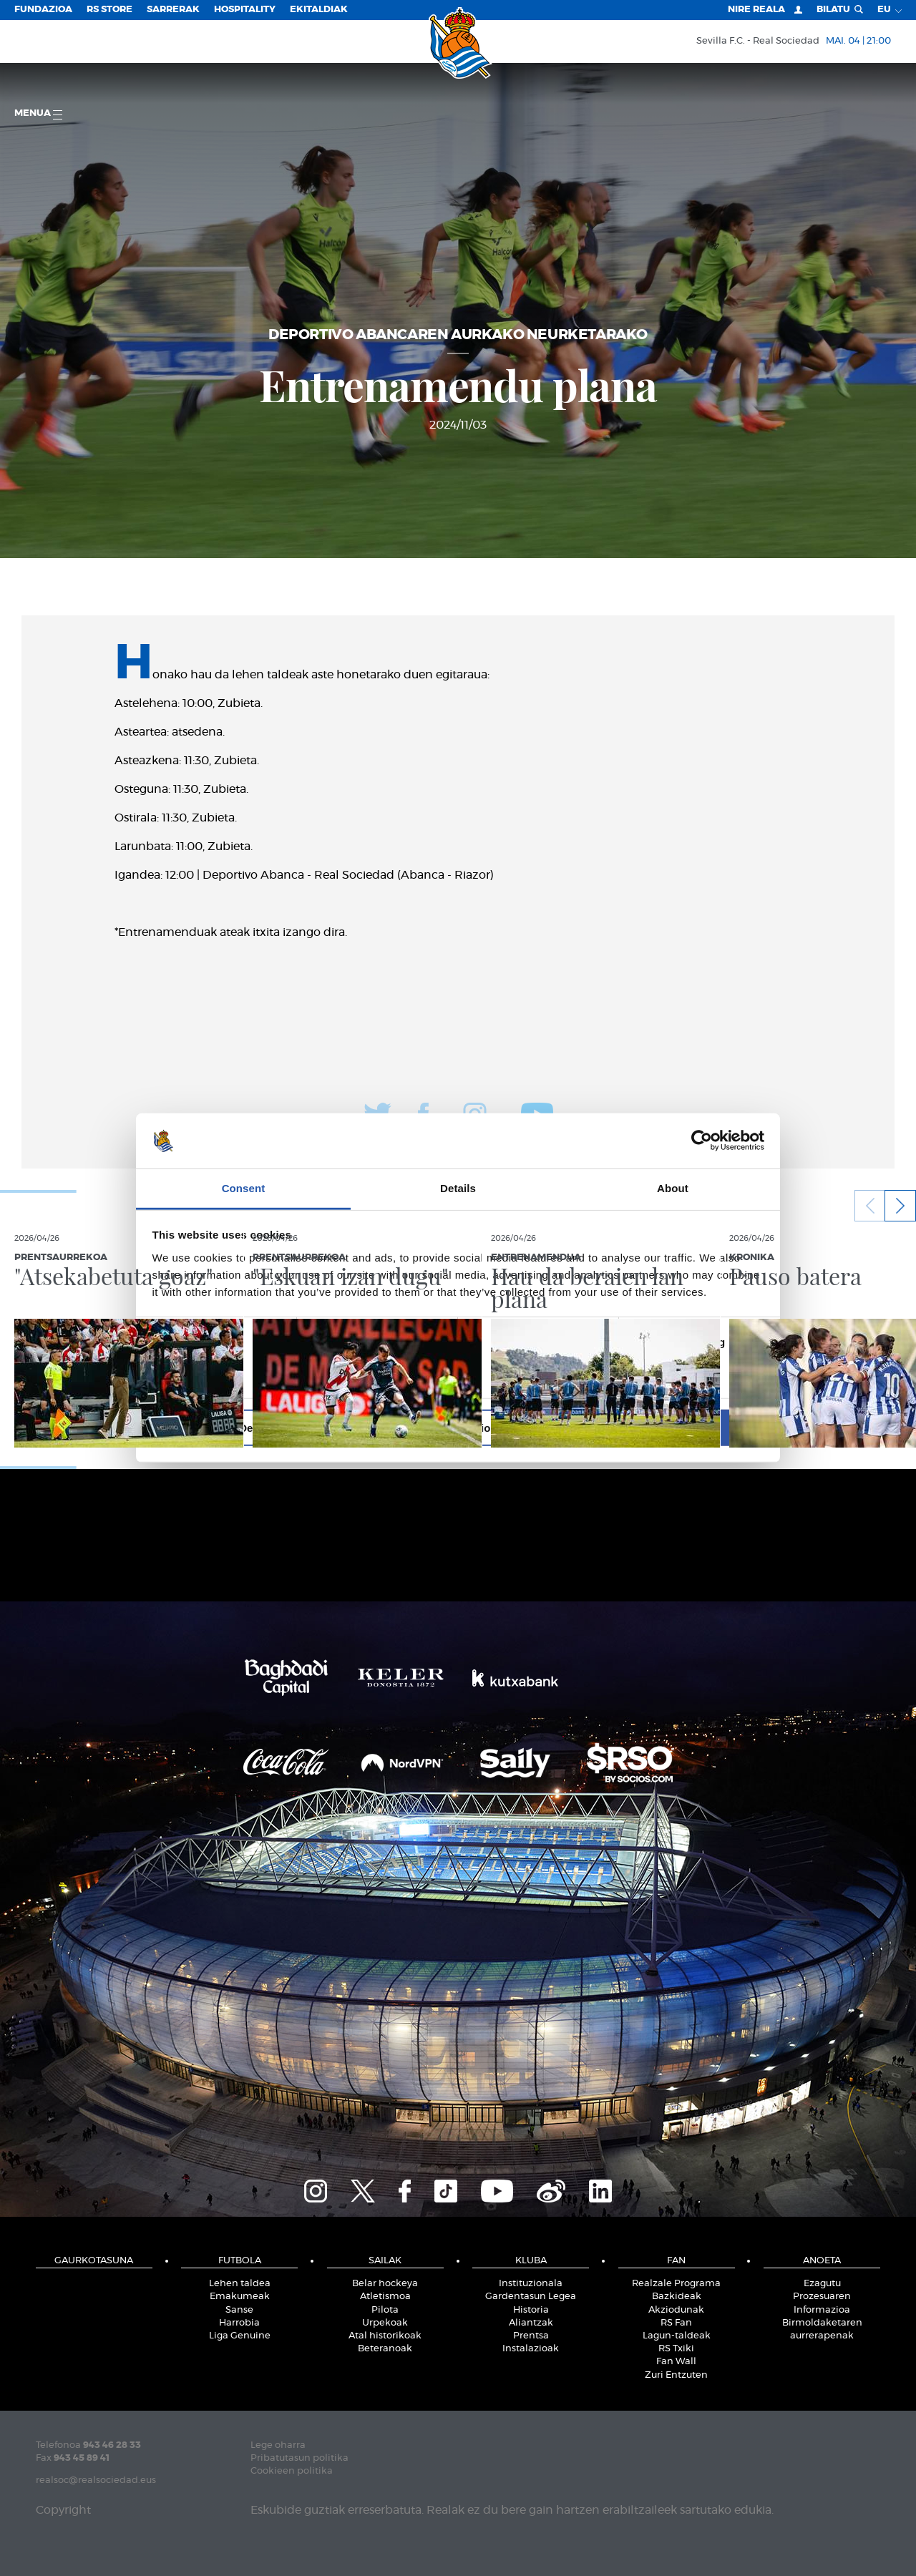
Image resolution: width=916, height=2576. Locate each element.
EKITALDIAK (319, 9)
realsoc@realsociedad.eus (96, 2480)
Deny (252, 1427)
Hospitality (245, 9)
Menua (38, 114)
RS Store (109, 9)
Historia (531, 2310)
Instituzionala (530, 2283)
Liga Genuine (240, 2336)
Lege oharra (278, 2445)
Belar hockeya (385, 2283)
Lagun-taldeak (677, 2336)
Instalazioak (530, 2348)
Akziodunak (676, 2310)
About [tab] (672, 1188)
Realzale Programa (676, 2283)
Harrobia (239, 2323)
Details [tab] (458, 1188)
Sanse (239, 2310)
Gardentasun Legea (530, 2296)
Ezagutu (822, 2283)
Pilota (385, 2310)
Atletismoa (385, 2296)
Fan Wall (676, 2361)
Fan (676, 2260)
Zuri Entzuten (676, 2375)
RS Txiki (676, 2348)
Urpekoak (385, 2323)
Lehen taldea (240, 2283)
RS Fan (676, 2323)
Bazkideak (676, 2296)
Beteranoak (385, 2348)
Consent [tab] (243, 1188)
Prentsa (531, 2336)
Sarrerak (173, 9)
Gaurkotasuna (93, 2260)
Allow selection (458, 1427)
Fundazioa (43, 9)
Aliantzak (531, 2323)
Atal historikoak (385, 2336)
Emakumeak (240, 2296)
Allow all (664, 1427)
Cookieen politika (291, 2471)
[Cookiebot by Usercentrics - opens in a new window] (701, 1140)
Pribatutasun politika (299, 2458)
